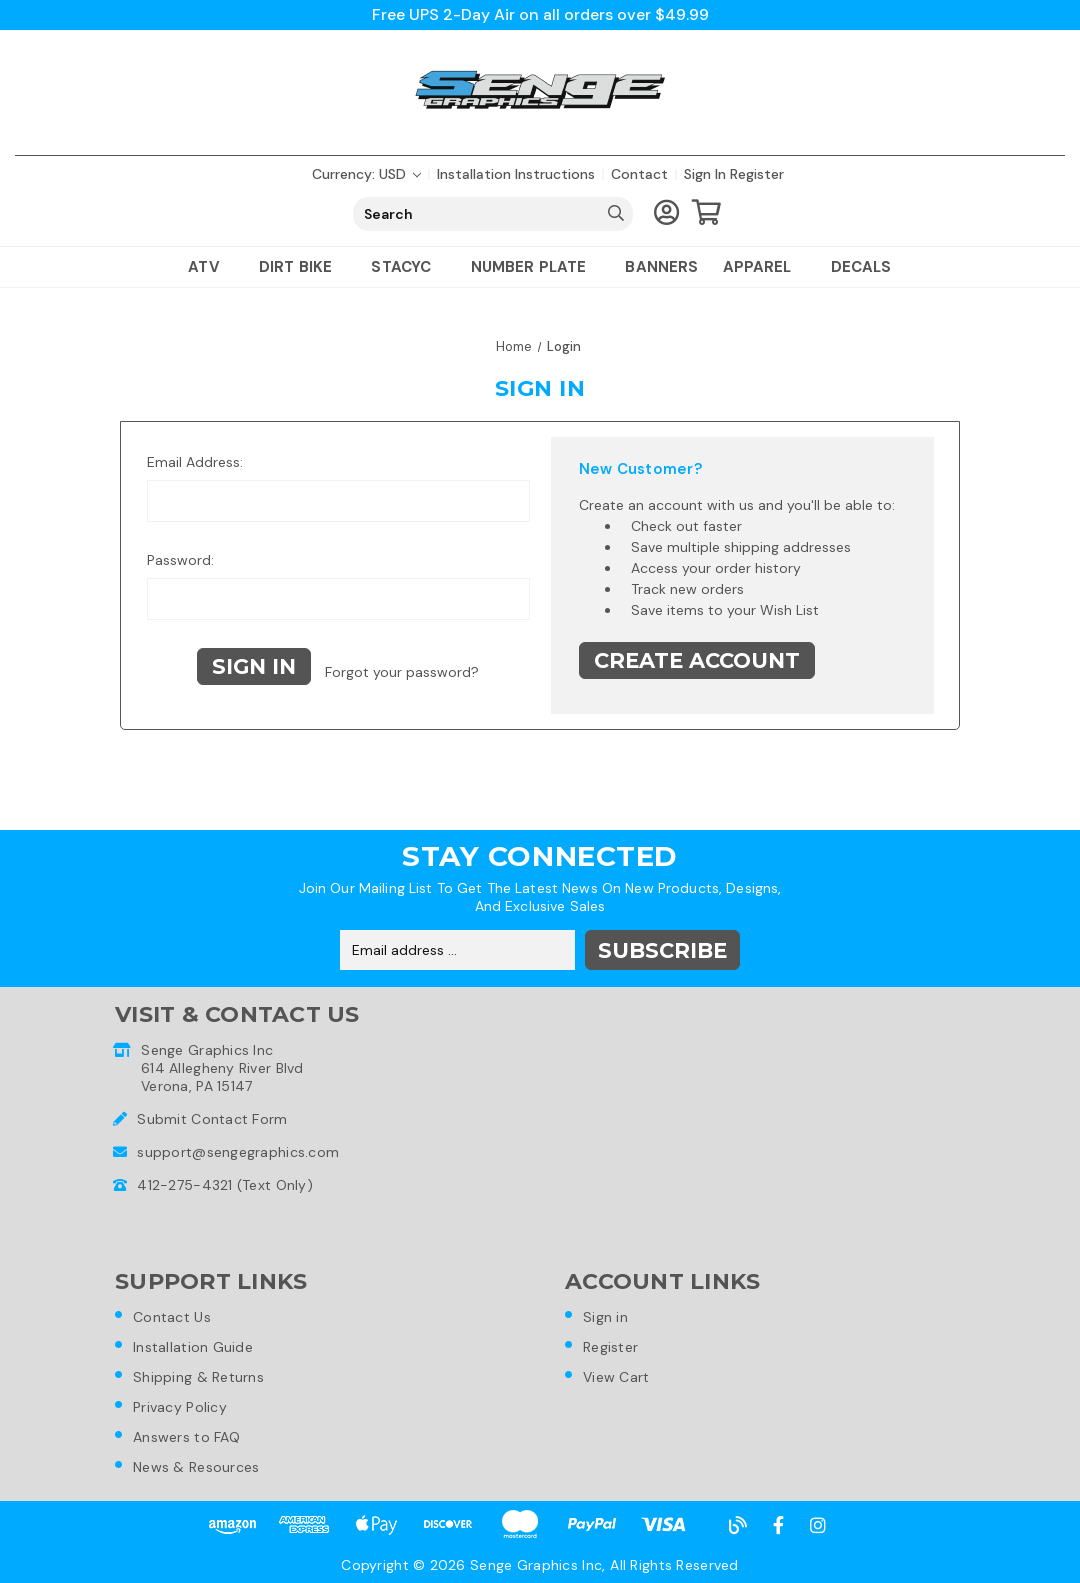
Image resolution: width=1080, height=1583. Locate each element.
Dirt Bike (303, 267)
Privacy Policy (180, 1407)
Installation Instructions (516, 174)
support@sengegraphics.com (238, 1152)
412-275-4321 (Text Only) (225, 1185)
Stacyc (408, 267)
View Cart (616, 1377)
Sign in (705, 174)
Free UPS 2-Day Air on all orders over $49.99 (540, 14)
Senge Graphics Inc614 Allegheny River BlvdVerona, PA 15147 (222, 1068)
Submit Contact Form (212, 1119)
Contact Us (172, 1317)
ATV (211, 267)
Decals (861, 267)
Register (757, 174)
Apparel (765, 267)
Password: (180, 560)
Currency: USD (366, 174)
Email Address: (195, 462)
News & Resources (196, 1467)
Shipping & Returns (198, 1377)
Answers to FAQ (186, 1437)
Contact (639, 174)
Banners (661, 267)
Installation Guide (193, 1347)
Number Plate (536, 267)
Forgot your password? (402, 672)
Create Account (697, 660)
